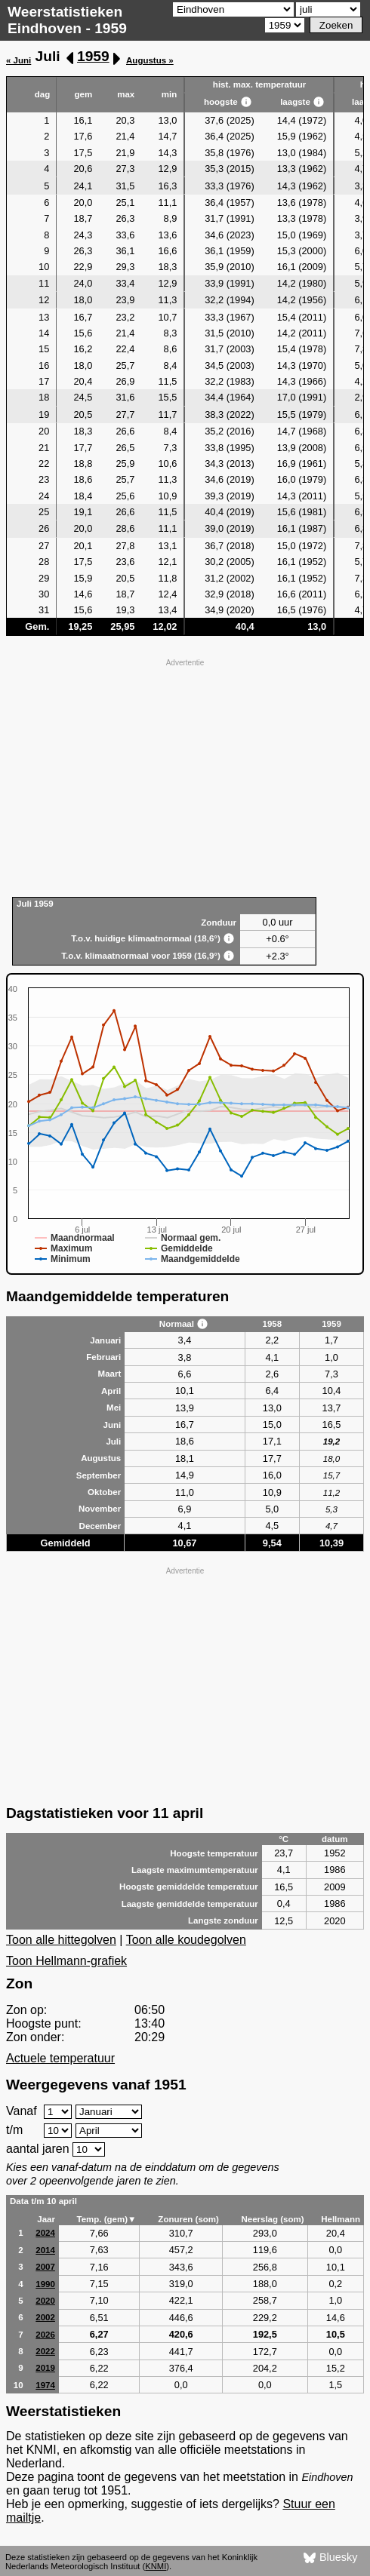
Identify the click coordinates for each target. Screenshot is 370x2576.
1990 (45, 2284)
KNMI (155, 2566)
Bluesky (330, 2558)
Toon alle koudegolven (186, 1939)
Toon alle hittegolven (61, 1939)
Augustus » (150, 60)
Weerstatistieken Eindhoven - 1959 (67, 20)
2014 (45, 2250)
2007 (45, 2266)
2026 (45, 2334)
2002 (45, 2317)
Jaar (46, 2219)
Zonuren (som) (188, 2219)
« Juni (18, 60)
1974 (45, 2385)
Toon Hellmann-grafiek (66, 1960)
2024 (45, 2232)
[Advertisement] (185, 776)
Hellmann (340, 2219)
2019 (45, 2367)
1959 (93, 56)
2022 (45, 2351)
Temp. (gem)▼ (106, 2219)
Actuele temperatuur (60, 2058)
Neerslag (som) (272, 2219)
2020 (45, 2300)
